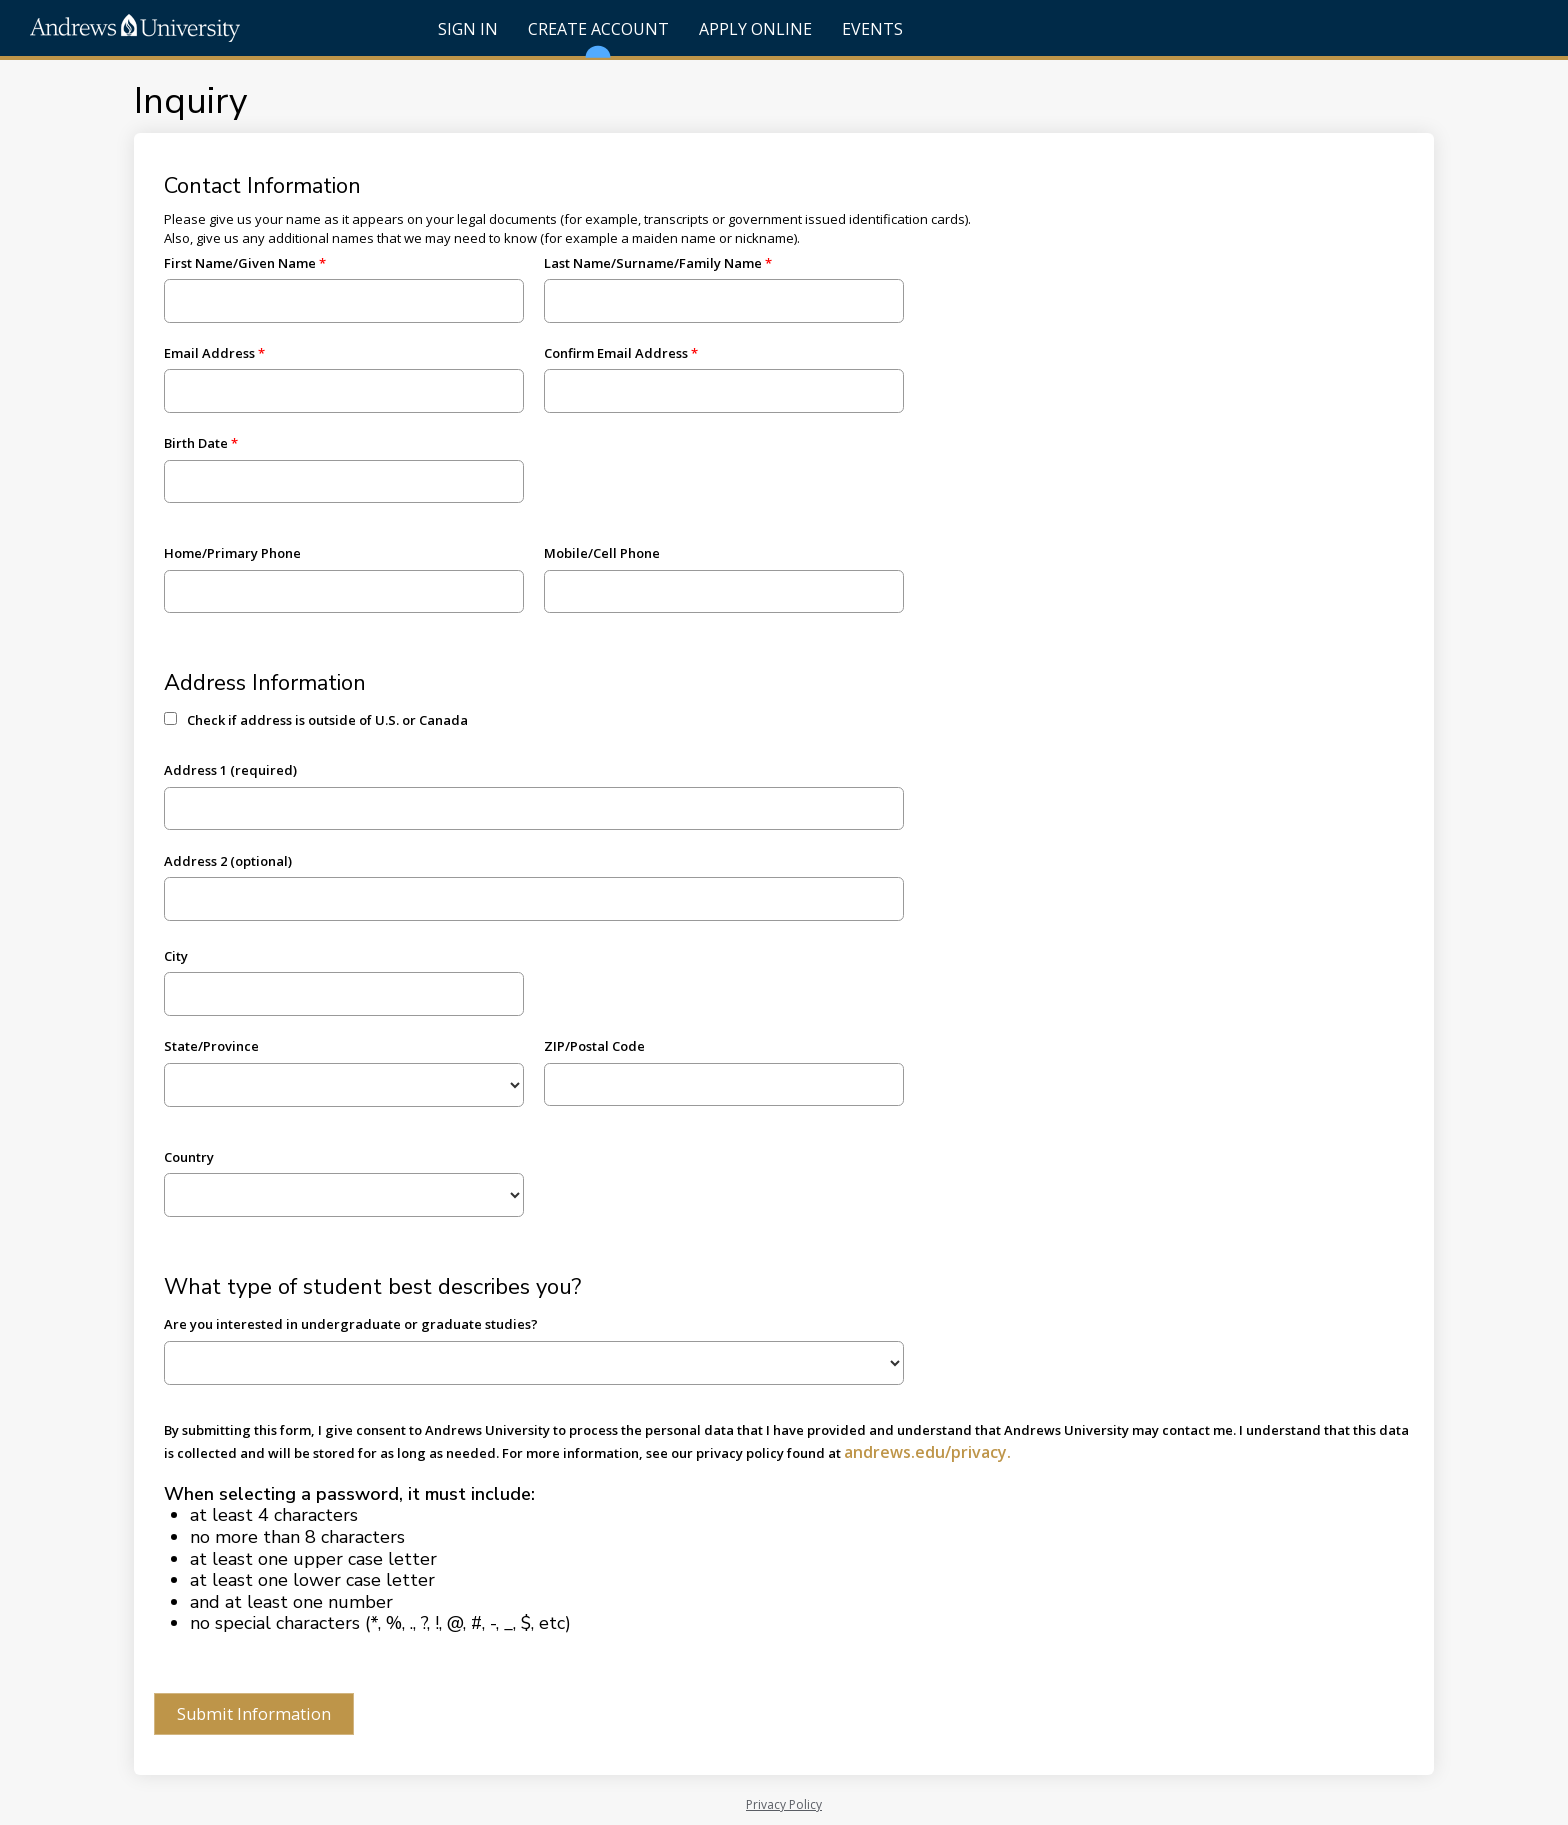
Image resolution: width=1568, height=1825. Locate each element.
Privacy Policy (784, 1804)
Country (189, 1157)
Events (872, 29)
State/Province (211, 1046)
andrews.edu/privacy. (927, 1452)
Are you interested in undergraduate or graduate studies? (351, 1324)
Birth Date (196, 443)
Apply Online (755, 29)
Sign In (468, 29)
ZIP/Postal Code (594, 1046)
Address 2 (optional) (228, 861)
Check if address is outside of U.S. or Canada (327, 720)
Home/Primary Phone (232, 553)
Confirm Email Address (616, 353)
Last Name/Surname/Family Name (653, 263)
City (176, 956)
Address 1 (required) (230, 770)
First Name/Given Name (240, 263)
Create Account (598, 37)
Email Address (209, 353)
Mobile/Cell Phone (602, 553)
